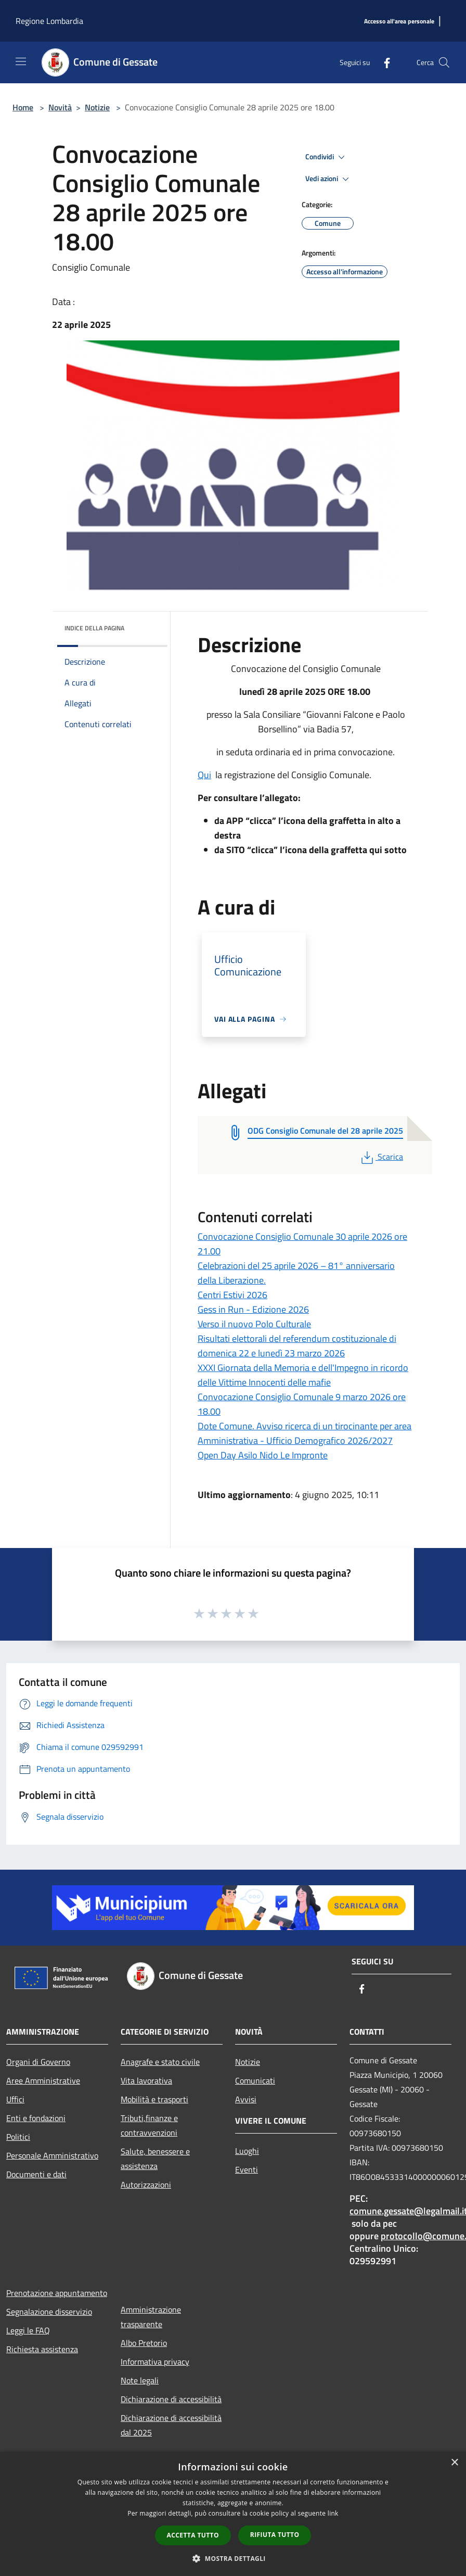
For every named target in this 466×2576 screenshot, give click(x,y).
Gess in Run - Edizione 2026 (253, 1309)
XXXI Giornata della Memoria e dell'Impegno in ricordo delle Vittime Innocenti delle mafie (303, 1375)
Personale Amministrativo (52, 2155)
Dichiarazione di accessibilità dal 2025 (171, 2425)
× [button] (454, 2463)
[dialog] (233, 2514)
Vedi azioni (328, 179)
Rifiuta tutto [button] (275, 2534)
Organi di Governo (38, 2061)
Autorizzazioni (146, 2184)
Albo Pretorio (144, 2343)
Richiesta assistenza (42, 2349)
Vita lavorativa (146, 2080)
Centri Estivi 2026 (232, 1295)
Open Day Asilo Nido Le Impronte (263, 1455)
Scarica (381, 1156)
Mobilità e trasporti (154, 2099)
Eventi (246, 2169)
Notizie (97, 107)
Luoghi (247, 2150)
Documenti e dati (36, 2174)
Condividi (326, 157)
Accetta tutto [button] (193, 2535)
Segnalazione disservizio (49, 2311)
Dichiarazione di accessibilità (171, 2399)
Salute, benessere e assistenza (155, 2158)
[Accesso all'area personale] (399, 22)
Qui (204, 775)
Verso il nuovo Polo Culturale (254, 1324)
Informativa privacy (155, 2361)
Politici (18, 2136)
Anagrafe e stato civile (160, 2061)
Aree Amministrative (43, 2080)
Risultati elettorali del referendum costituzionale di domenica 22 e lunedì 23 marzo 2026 (297, 1345)
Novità (60, 107)
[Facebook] (382, 62)
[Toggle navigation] (21, 61)
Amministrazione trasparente (151, 2316)
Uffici (15, 2099)
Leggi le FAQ (28, 2330)
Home (22, 107)
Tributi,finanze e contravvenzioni (149, 2125)
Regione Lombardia (49, 21)
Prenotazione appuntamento (56, 2293)
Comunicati (255, 2080)
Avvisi (245, 2099)
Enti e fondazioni (36, 2118)
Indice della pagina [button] (94, 628)
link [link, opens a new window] (333, 2513)
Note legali (140, 2380)
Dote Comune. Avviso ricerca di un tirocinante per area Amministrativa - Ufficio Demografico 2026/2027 (304, 1433)
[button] (233, 2558)
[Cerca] (444, 62)
